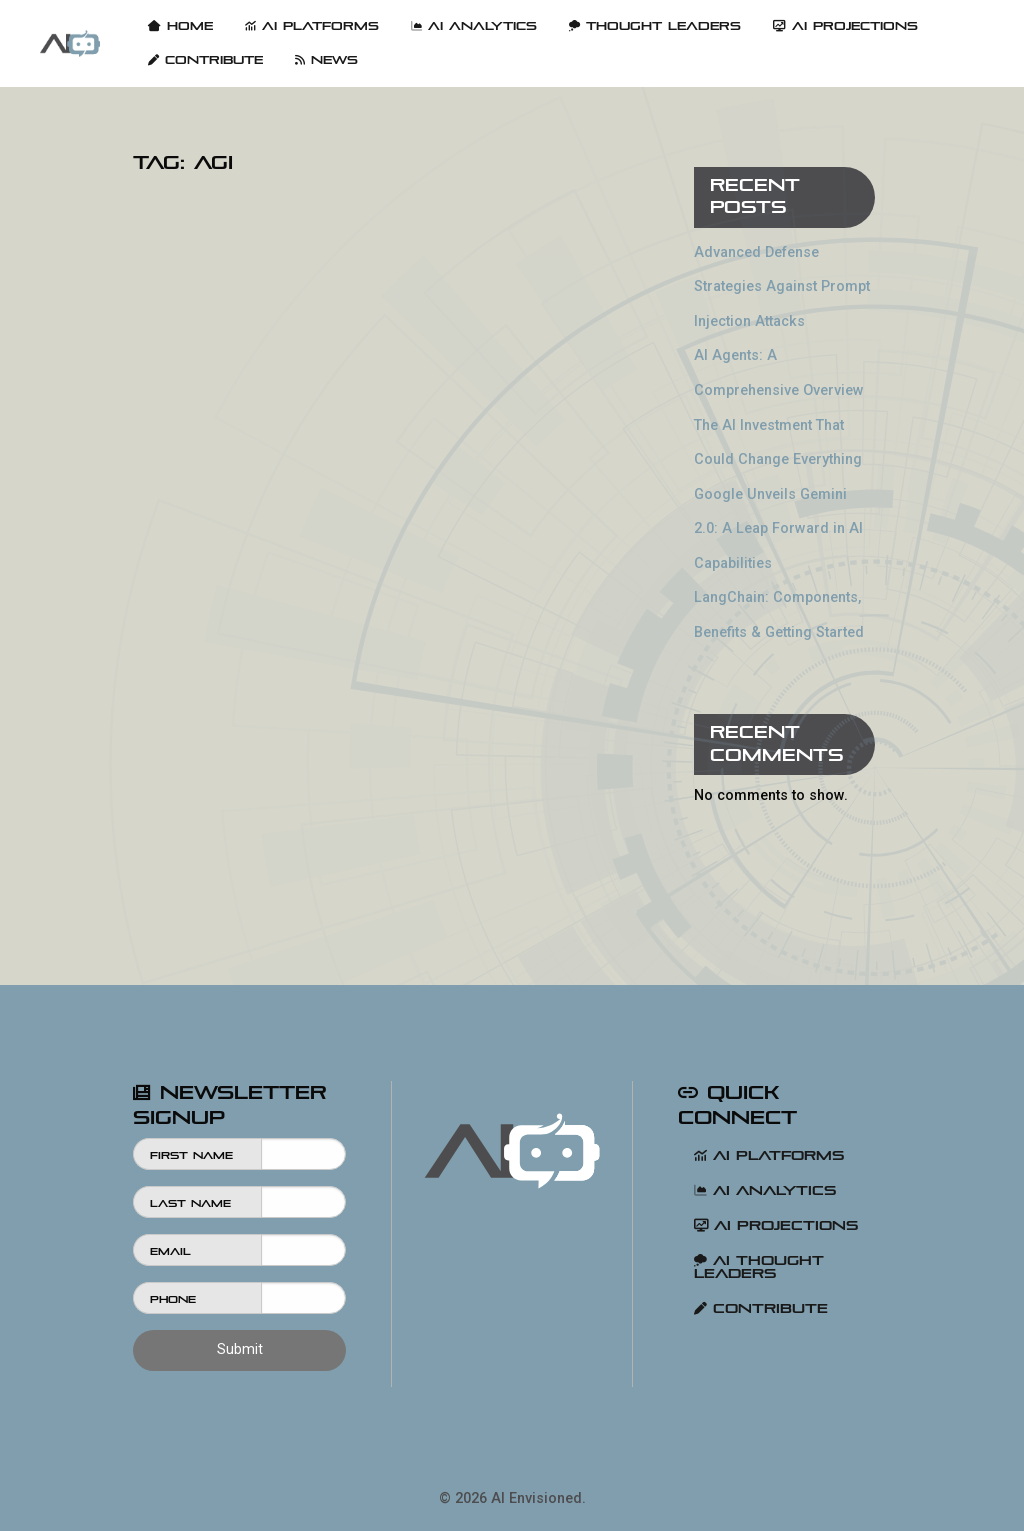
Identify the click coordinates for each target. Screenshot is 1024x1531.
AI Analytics (474, 26)
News (326, 60)
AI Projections (845, 26)
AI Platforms (312, 26)
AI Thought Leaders (759, 1267)
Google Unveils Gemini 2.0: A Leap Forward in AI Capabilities (778, 529)
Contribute (205, 60)
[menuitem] (70, 43)
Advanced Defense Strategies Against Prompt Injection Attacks (782, 287)
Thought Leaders (655, 26)
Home (180, 26)
